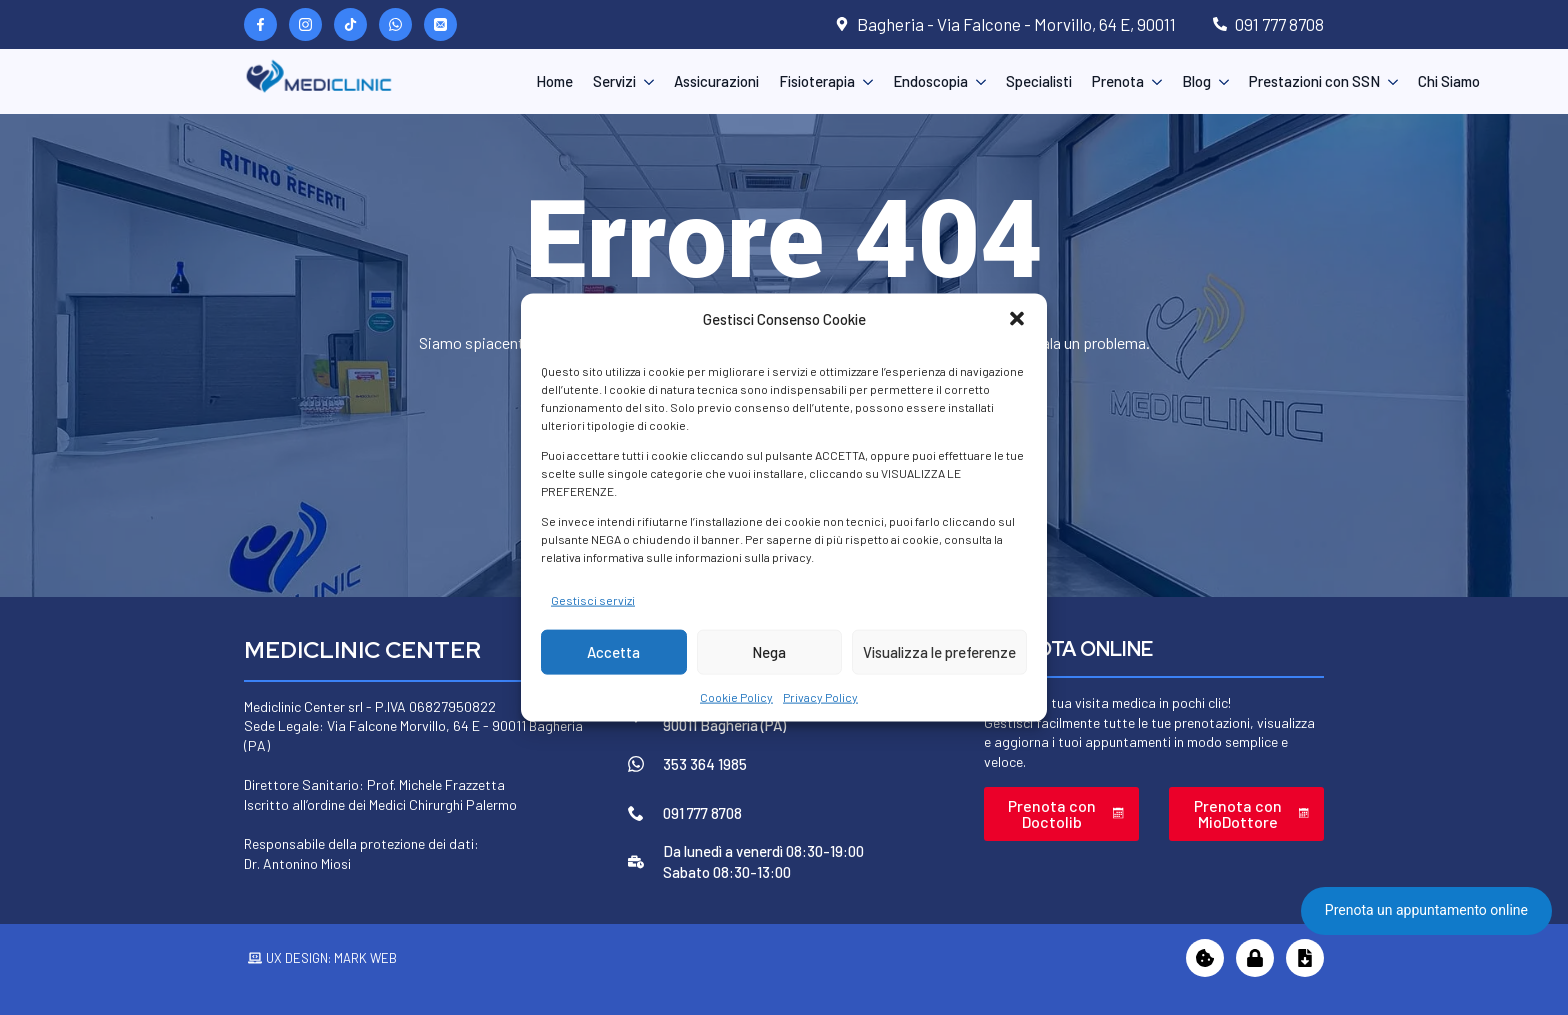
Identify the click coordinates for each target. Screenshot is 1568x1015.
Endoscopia (930, 81)
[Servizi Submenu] (645, 81)
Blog (1196, 81)
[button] (1017, 319)
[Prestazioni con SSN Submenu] (1389, 81)
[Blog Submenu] (1220, 81)
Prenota (1118, 81)
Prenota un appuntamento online (1426, 910)
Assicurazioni (716, 81)
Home (554, 81)
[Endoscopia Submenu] (977, 81)
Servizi (614, 81)
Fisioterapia (817, 81)
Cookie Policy (736, 697)
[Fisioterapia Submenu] (864, 81)
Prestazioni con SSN (1314, 81)
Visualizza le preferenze (939, 652)
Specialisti (1039, 81)
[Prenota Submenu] (1153, 81)
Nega (769, 652)
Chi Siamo (1449, 81)
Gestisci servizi (593, 599)
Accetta (613, 652)
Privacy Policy (820, 697)
